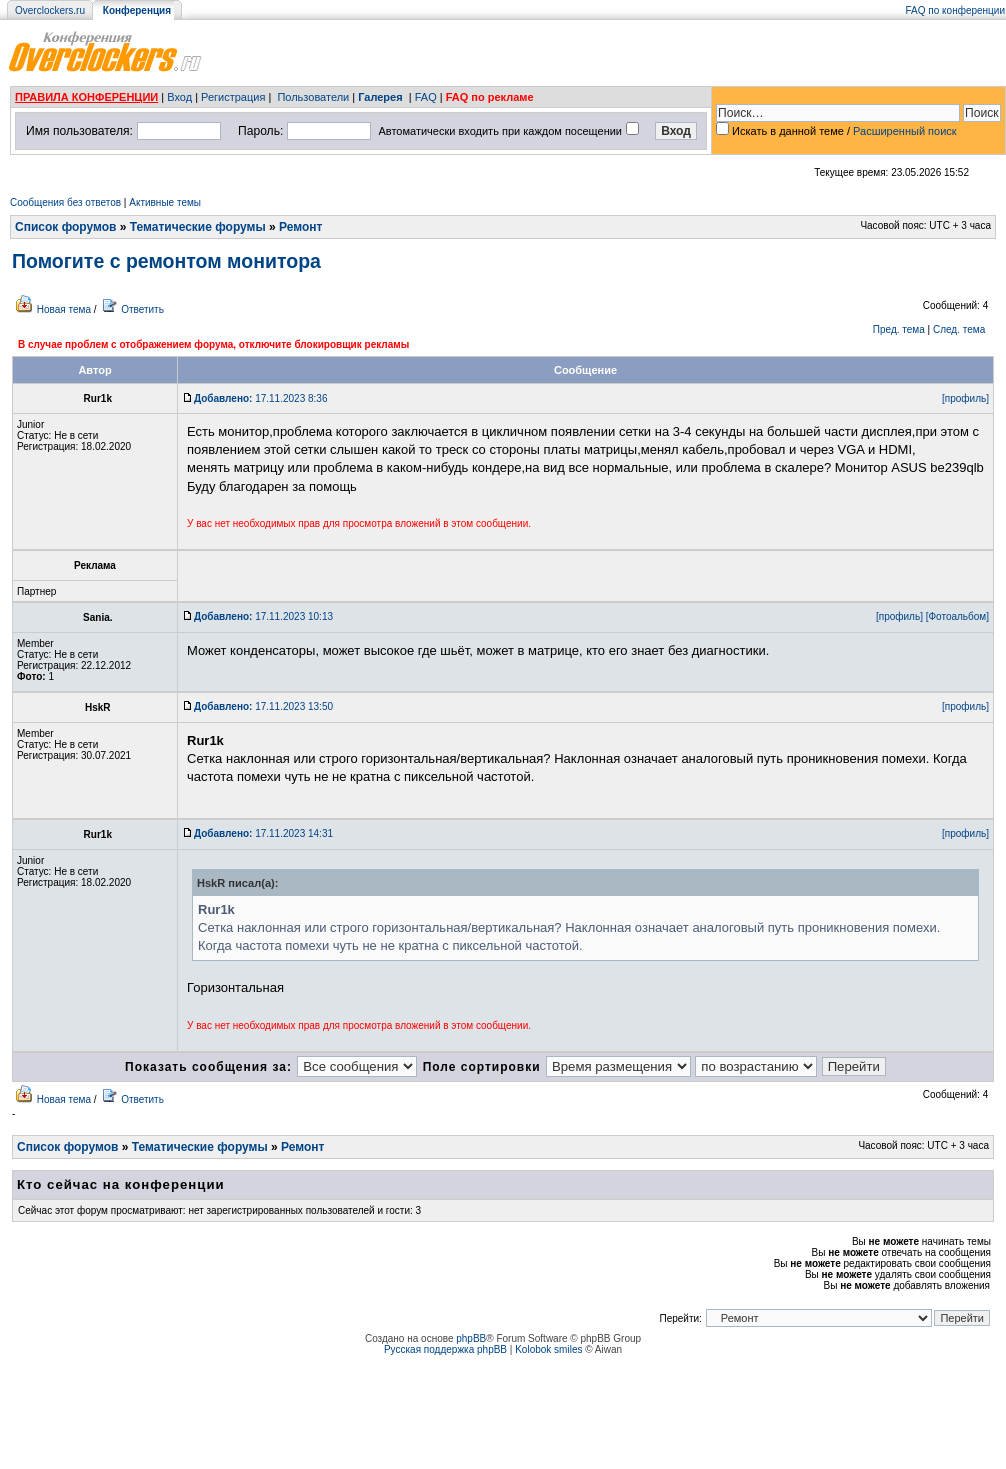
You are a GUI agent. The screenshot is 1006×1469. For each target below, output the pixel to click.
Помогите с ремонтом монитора (166, 261)
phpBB (471, 1338)
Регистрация (233, 97)
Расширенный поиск (905, 131)
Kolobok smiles (548, 1349)
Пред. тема (899, 329)
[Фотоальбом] (957, 616)
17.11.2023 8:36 (260, 398)
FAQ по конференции (955, 10)
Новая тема (64, 309)
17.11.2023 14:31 (263, 833)
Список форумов (65, 227)
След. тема (959, 329)
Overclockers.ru (50, 10)
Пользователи (313, 97)
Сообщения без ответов (65, 202)
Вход (179, 97)
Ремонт (300, 227)
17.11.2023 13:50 (263, 706)
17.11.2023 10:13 (263, 616)
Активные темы (165, 202)
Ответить (142, 309)
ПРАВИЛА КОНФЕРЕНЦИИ (86, 97)
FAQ (426, 97)
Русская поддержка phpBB (445, 1349)
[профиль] (965, 398)
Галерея (380, 97)
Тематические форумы (198, 227)
